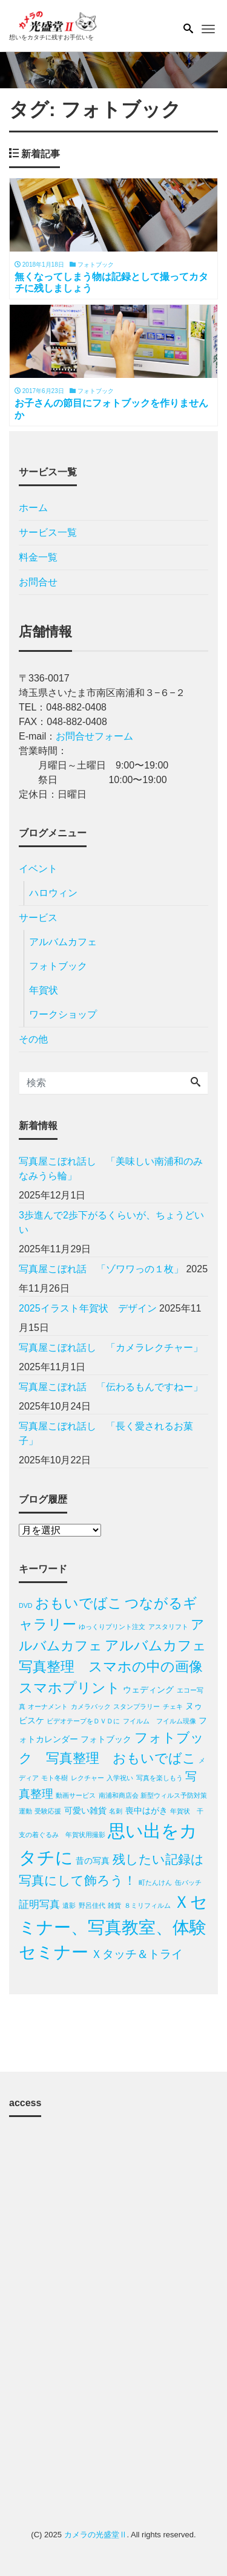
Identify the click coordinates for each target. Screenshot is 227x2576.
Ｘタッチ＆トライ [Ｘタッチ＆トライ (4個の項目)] (137, 1954)
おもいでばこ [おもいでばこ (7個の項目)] (78, 1603)
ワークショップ (63, 1014)
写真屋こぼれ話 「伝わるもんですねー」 (113, 1387)
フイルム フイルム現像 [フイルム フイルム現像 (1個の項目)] (159, 1721)
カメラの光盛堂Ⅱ (95, 2534)
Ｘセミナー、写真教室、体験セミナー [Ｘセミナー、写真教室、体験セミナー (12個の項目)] (113, 1927)
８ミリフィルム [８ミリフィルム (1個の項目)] (147, 1905)
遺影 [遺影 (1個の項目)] (69, 1905)
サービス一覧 (48, 532)
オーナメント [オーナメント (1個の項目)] (48, 1706)
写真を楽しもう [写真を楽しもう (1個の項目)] (159, 1777)
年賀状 (43, 990)
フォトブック (58, 966)
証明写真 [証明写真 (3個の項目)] (39, 1904)
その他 (33, 1039)
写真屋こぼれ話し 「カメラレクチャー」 (113, 1347)
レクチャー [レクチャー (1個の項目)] (87, 1777)
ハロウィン (53, 893)
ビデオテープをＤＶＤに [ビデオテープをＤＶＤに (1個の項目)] (83, 1721)
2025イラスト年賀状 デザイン (88, 1308)
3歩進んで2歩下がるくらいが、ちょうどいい (111, 1222)
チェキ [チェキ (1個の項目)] (173, 1706)
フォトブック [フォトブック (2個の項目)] (106, 1739)
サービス (38, 917)
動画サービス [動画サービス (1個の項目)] (76, 1795)
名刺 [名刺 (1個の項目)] (115, 1811)
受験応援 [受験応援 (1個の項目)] (48, 1811)
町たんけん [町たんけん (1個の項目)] (155, 1882)
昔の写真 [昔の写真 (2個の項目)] (93, 1860)
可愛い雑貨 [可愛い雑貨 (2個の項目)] (85, 1810)
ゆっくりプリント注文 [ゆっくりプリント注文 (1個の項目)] (112, 1626)
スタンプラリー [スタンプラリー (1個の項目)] (136, 1706)
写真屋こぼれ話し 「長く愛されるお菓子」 (106, 1433)
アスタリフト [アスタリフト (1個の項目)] (168, 1626)
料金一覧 (38, 557)
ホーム (33, 508)
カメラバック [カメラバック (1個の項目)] (91, 1706)
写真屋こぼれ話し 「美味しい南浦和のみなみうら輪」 (111, 1168)
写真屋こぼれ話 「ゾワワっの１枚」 (101, 1269)
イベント (38, 869)
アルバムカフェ (63, 942)
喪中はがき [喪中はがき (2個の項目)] (146, 1810)
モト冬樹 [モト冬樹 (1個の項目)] (54, 1777)
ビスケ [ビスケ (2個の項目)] (31, 1720)
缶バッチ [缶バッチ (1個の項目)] (188, 1882)
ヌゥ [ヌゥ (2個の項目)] (193, 1706)
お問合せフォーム (94, 736)
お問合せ (38, 582)
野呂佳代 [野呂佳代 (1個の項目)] (92, 1905)
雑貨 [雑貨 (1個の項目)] (114, 1905)
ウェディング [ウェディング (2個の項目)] (148, 1689)
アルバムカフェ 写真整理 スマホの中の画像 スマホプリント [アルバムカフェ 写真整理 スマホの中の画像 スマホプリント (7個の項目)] (119, 1667)
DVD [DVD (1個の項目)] (26, 1605)
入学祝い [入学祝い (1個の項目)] (120, 1777)
